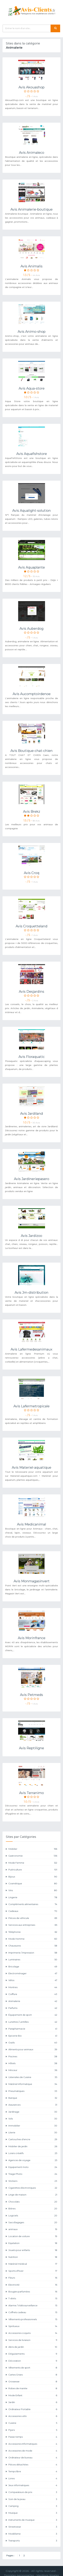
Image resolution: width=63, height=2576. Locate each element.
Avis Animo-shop (32, 332)
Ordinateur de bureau (32, 2458)
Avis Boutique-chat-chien (31, 751)
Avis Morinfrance (31, 1638)
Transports (32, 2541)
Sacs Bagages (32, 2222)
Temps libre (32, 2471)
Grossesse (32, 2381)
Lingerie (32, 1897)
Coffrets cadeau (32, 2312)
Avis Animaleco (31, 153)
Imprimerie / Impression (32, 1953)
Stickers (32, 2181)
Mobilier (32, 1849)
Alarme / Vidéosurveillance (32, 2305)
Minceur (32, 2070)
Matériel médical (32, 2264)
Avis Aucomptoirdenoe (32, 694)
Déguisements (32, 2354)
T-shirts (32, 2298)
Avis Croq (31, 873)
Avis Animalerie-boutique (31, 209)
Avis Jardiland (31, 1114)
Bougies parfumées (32, 2292)
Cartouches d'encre (32, 2139)
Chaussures (32, 1946)
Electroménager (32, 1973)
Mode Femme (32, 1863)
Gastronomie (32, 1856)
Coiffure (32, 1994)
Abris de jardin (32, 2347)
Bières (32, 2209)
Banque (32, 2098)
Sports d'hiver (32, 2271)
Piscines (32, 2056)
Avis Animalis (31, 266)
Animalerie (32, 2001)
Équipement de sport (32, 2015)
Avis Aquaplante (31, 567)
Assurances (32, 2105)
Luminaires (32, 1959)
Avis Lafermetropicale (31, 1406)
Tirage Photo (32, 2174)
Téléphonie (32, 1932)
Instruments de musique (32, 2520)
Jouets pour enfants (32, 2250)
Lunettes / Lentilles (32, 2022)
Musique (32, 2513)
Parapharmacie (32, 2029)
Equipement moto (32, 2167)
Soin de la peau (32, 2499)
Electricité (32, 2285)
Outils (32, 2043)
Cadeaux (32, 1911)
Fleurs (32, 2278)
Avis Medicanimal (31, 1524)
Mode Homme (32, 1939)
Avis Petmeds (31, 1695)
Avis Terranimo (31, 1793)
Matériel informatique (32, 2084)
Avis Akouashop (31, 87)
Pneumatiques (32, 2091)
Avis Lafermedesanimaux (31, 1349)
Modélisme (32, 2534)
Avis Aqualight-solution (31, 511)
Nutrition (32, 2257)
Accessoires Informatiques (32, 2444)
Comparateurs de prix (32, 2492)
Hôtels (32, 2063)
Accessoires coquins (32, 2333)
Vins (32, 1890)
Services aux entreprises (32, 1925)
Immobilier (32, 2126)
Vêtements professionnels (32, 2319)
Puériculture (32, 1870)
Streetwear (32, 2527)
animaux (32, 2229)
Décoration (32, 2361)
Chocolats (32, 2202)
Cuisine (32, 2423)
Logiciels (32, 2216)
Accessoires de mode (32, 2451)
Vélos (32, 1980)
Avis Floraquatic (31, 1057)
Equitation (32, 2243)
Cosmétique (32, 1883)
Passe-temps (32, 2437)
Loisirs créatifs (32, 2153)
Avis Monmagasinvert (32, 1581)
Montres (32, 1987)
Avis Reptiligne (31, 1748)
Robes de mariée (32, 2388)
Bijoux (32, 1877)
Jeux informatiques (32, 2485)
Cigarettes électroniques (32, 2188)
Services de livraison (32, 2340)
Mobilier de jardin (32, 2146)
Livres (32, 2478)
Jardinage (32, 2112)
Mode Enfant (32, 2395)
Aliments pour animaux (32, 2049)
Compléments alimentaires (32, 1904)
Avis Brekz (31, 812)
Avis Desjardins (31, 992)
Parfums (32, 2008)
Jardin (32, 2402)
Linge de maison (32, 2195)
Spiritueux (32, 2326)
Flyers (32, 2430)
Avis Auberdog (31, 629)
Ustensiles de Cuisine (32, 2077)
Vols (32, 2119)
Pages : (10, 2555)
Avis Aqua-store (32, 388)
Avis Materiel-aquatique (31, 1467)
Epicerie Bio (32, 2036)
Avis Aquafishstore (31, 454)
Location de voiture (32, 2236)
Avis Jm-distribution (31, 1293)
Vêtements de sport (32, 2368)
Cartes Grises (32, 2375)
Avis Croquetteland (31, 926)
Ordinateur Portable (32, 2409)
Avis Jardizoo (31, 1236)
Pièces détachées (32, 2465)
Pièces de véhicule (32, 1918)
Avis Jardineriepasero (31, 1179)
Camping (32, 2506)
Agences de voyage (32, 2160)
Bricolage (32, 1967)
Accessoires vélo (32, 2416)
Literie (32, 2132)
